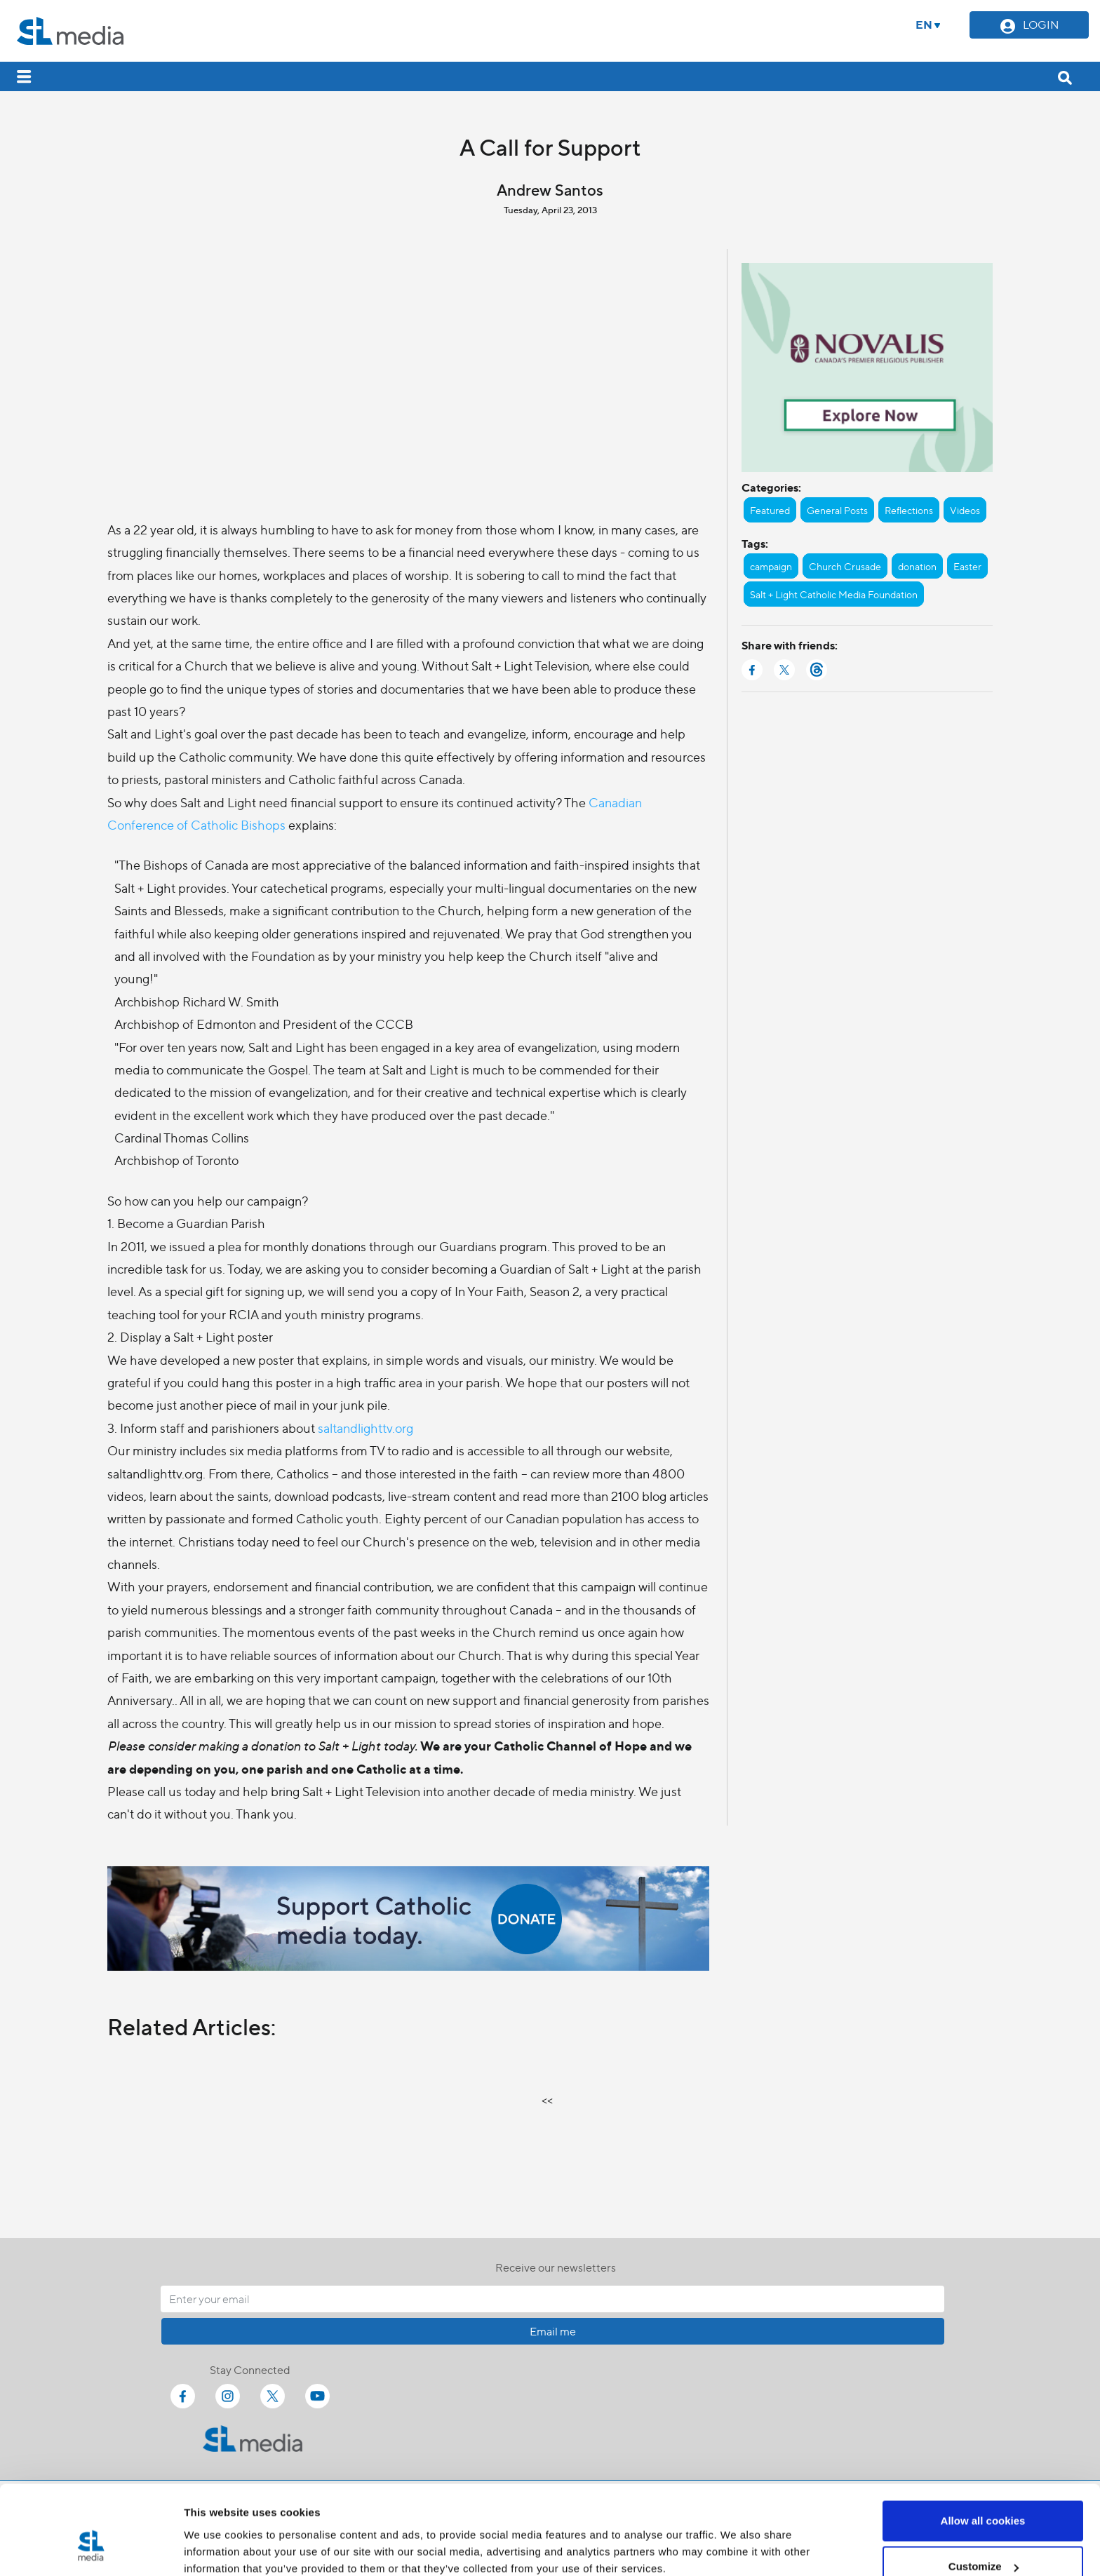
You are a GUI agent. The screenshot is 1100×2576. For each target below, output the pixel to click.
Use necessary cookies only (983, 2538)
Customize (983, 2493)
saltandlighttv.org (365, 1428)
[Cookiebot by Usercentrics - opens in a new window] (90, 2548)
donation (917, 566)
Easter (967, 566)
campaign (771, 566)
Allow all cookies (983, 2447)
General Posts (837, 510)
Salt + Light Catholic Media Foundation (834, 594)
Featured (770, 510)
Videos (965, 510)
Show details (216, 2533)
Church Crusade (845, 566)
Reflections (909, 510)
